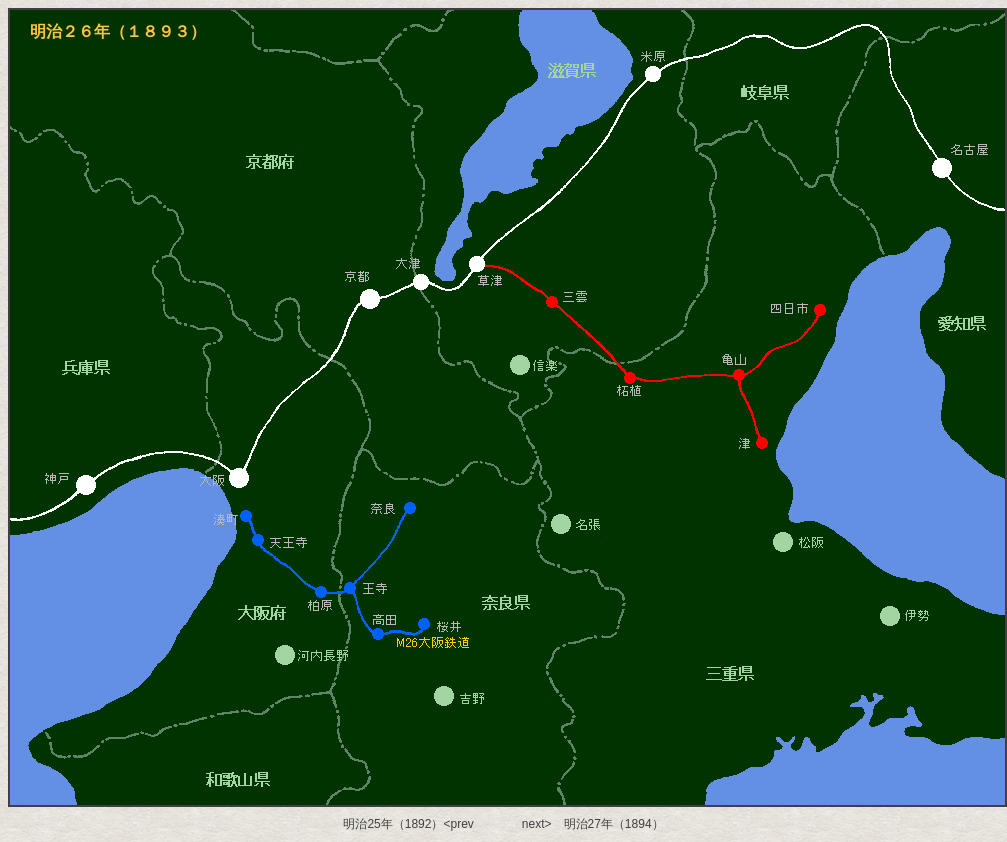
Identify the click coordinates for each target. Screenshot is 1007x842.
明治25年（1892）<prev (408, 824)
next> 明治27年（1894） (593, 824)
